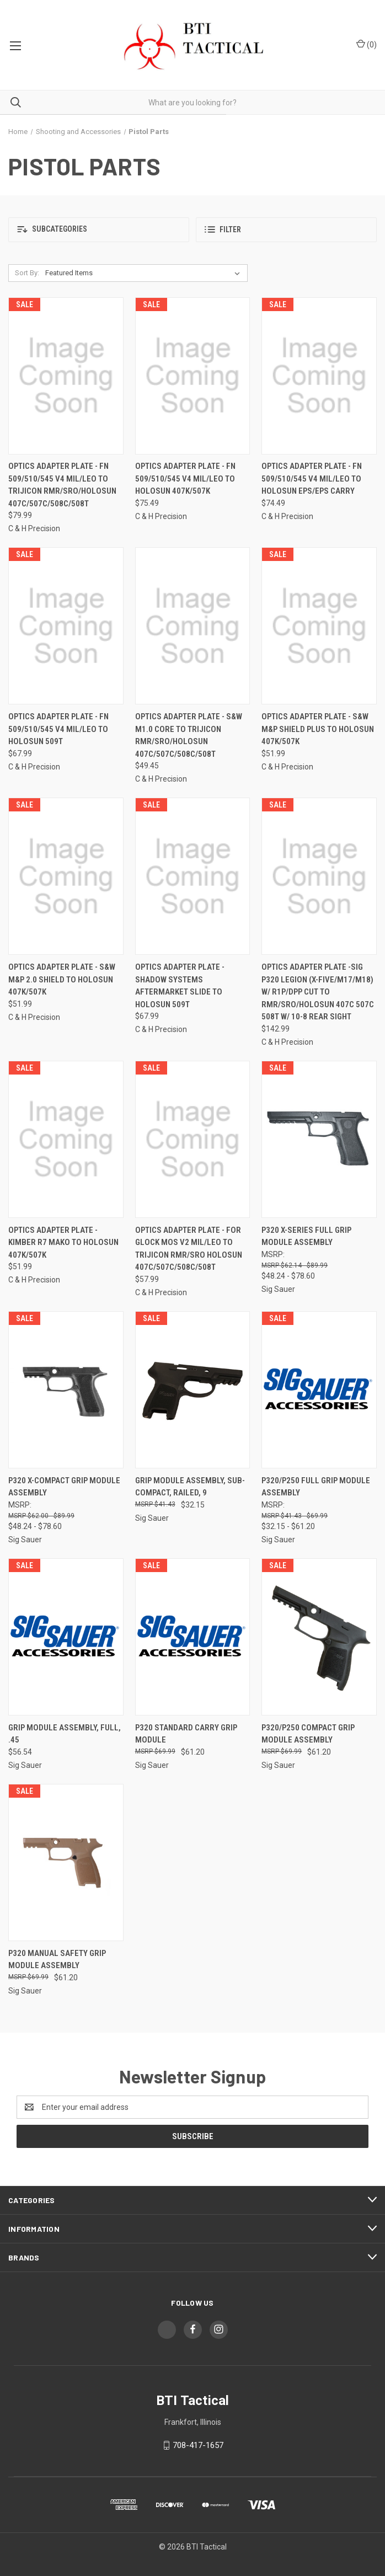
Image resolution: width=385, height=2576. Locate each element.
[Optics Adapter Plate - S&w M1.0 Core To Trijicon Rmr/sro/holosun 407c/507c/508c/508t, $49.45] (192, 625)
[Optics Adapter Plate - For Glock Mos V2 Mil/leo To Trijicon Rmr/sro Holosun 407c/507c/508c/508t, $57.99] (192, 1139)
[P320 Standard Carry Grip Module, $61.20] (192, 1636)
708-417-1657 (198, 2445)
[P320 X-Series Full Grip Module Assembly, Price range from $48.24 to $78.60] (319, 1139)
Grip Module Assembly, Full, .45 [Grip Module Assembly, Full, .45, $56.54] (64, 1734)
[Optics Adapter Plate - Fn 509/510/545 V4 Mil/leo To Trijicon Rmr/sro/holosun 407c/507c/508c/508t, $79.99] (65, 376)
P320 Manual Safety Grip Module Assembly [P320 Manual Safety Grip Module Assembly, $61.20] (57, 1959)
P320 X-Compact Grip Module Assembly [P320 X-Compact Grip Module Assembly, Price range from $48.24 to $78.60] (64, 1487)
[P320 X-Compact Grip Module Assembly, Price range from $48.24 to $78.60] (65, 1389)
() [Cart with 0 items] (366, 44)
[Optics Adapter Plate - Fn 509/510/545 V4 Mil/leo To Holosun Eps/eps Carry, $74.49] (319, 376)
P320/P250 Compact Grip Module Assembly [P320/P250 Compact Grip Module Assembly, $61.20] (308, 1734)
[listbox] (145, 273)
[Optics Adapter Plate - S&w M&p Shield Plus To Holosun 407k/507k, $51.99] (319, 625)
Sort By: (27, 273)
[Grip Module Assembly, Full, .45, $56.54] (65, 1636)
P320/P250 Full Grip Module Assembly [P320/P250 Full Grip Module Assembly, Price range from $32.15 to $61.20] (315, 1487)
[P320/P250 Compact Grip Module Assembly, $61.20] (319, 1636)
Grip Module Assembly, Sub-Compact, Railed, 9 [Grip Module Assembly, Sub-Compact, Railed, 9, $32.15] (190, 1487)
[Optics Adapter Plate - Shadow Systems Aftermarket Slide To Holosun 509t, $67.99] (192, 876)
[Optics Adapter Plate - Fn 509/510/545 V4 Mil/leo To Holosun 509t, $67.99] (65, 625)
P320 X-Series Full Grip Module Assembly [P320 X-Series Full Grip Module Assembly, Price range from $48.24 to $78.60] (306, 1236)
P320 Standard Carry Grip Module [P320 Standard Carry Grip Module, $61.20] (186, 1734)
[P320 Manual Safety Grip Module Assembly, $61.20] (65, 1862)
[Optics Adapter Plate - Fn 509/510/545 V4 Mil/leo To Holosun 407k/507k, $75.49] (192, 376)
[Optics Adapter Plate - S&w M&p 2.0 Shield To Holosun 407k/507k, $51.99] (65, 876)
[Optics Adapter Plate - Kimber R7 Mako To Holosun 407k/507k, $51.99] (65, 1139)
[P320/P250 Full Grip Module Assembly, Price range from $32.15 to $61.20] (319, 1389)
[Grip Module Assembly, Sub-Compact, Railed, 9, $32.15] (192, 1389)
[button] (98, 229)
